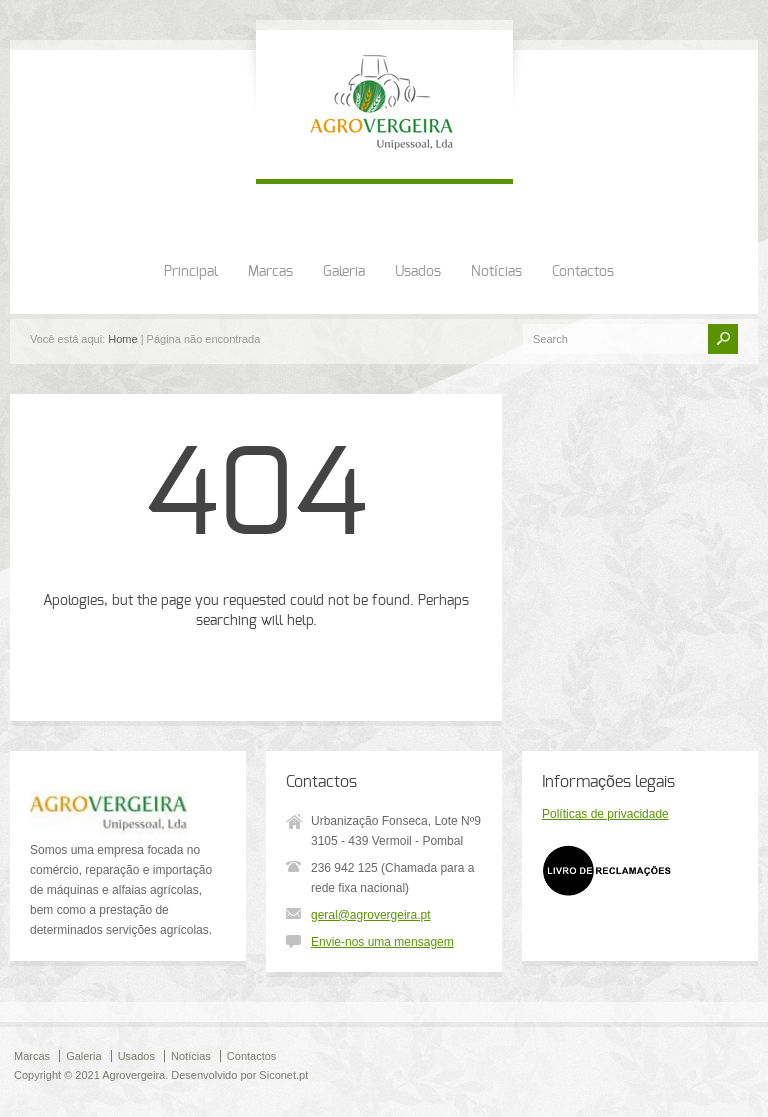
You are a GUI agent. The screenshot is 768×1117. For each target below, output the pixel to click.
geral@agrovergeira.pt (371, 915)
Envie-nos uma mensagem (382, 942)
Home (122, 339)
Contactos (583, 272)
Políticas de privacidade (605, 814)
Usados (418, 272)
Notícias (496, 272)
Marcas (270, 272)
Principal (191, 272)
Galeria (344, 272)
